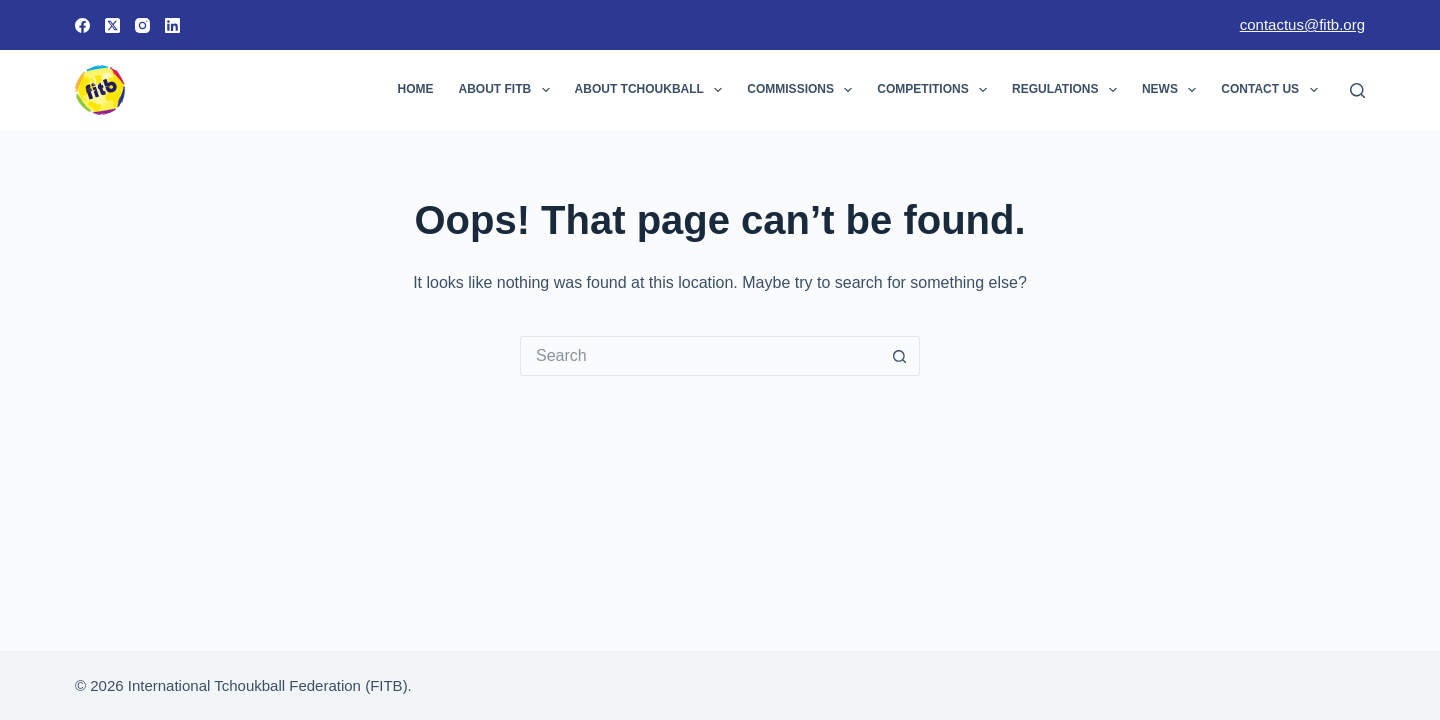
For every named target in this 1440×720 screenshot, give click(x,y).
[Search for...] (700, 356)
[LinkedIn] (172, 25)
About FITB (508, 90)
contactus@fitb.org (1302, 24)
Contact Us (1273, 90)
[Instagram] (142, 25)
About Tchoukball (653, 90)
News (1173, 90)
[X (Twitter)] (112, 25)
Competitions (936, 90)
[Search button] (900, 356)
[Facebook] (82, 25)
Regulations (1068, 90)
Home (416, 89)
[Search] (1357, 90)
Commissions (803, 90)
